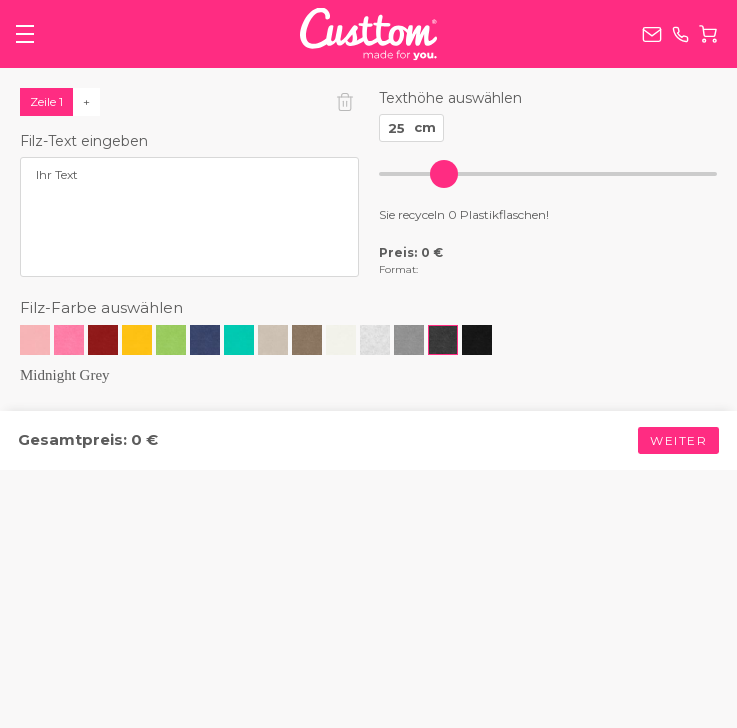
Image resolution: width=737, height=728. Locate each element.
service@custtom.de (652, 34)
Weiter (678, 440)
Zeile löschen (345, 102)
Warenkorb (708, 34)
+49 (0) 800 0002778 (680, 34)
